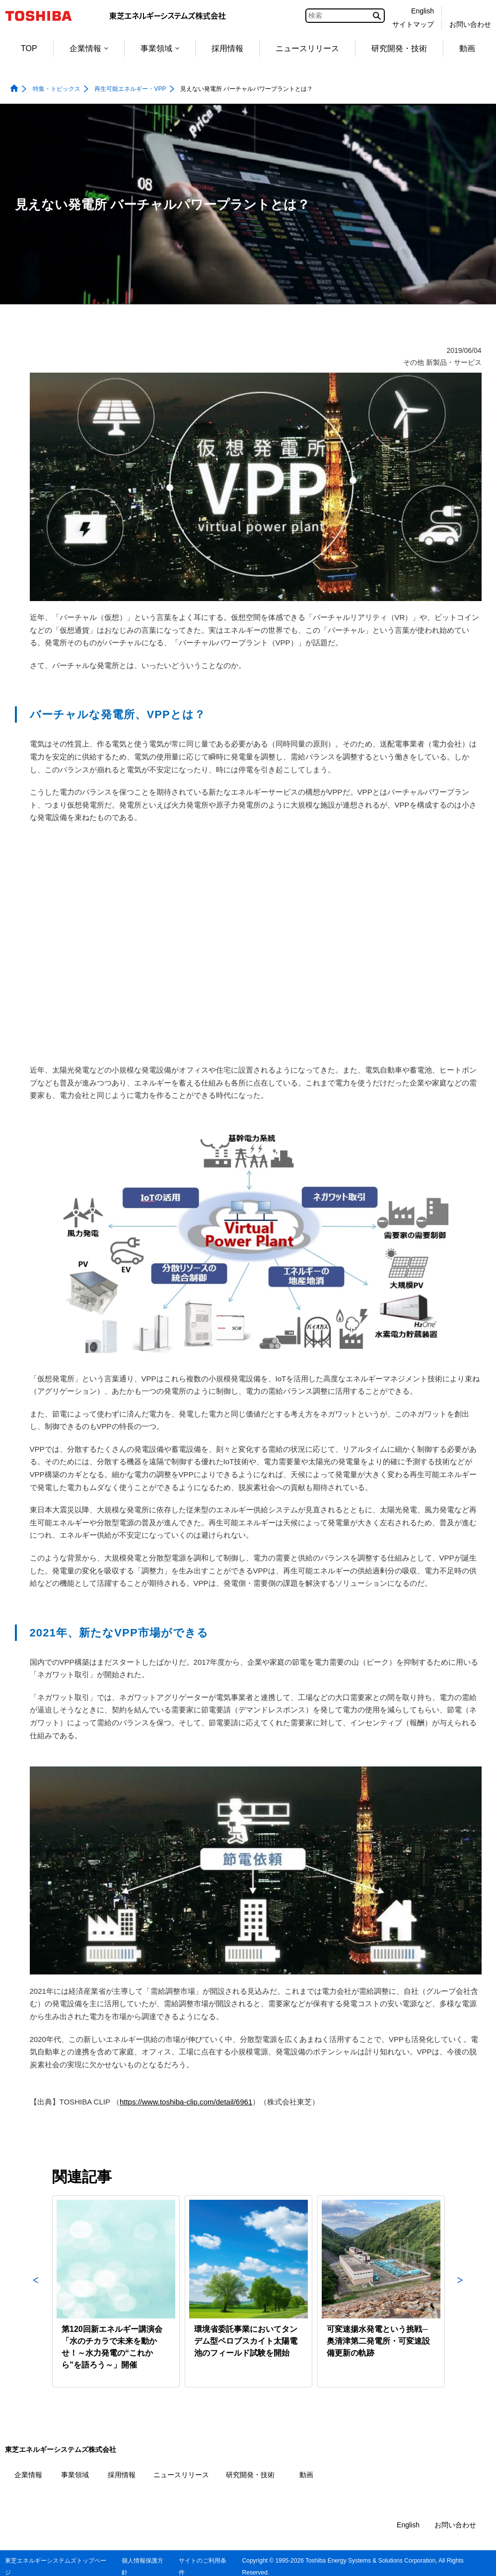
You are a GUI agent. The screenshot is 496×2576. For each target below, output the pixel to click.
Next (460, 2291)
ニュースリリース (307, 48)
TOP (29, 48)
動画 (467, 48)
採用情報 (227, 48)
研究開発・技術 (399, 48)
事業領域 (160, 48)
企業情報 (89, 48)
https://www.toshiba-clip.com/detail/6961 (186, 2102)
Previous (36, 2291)
